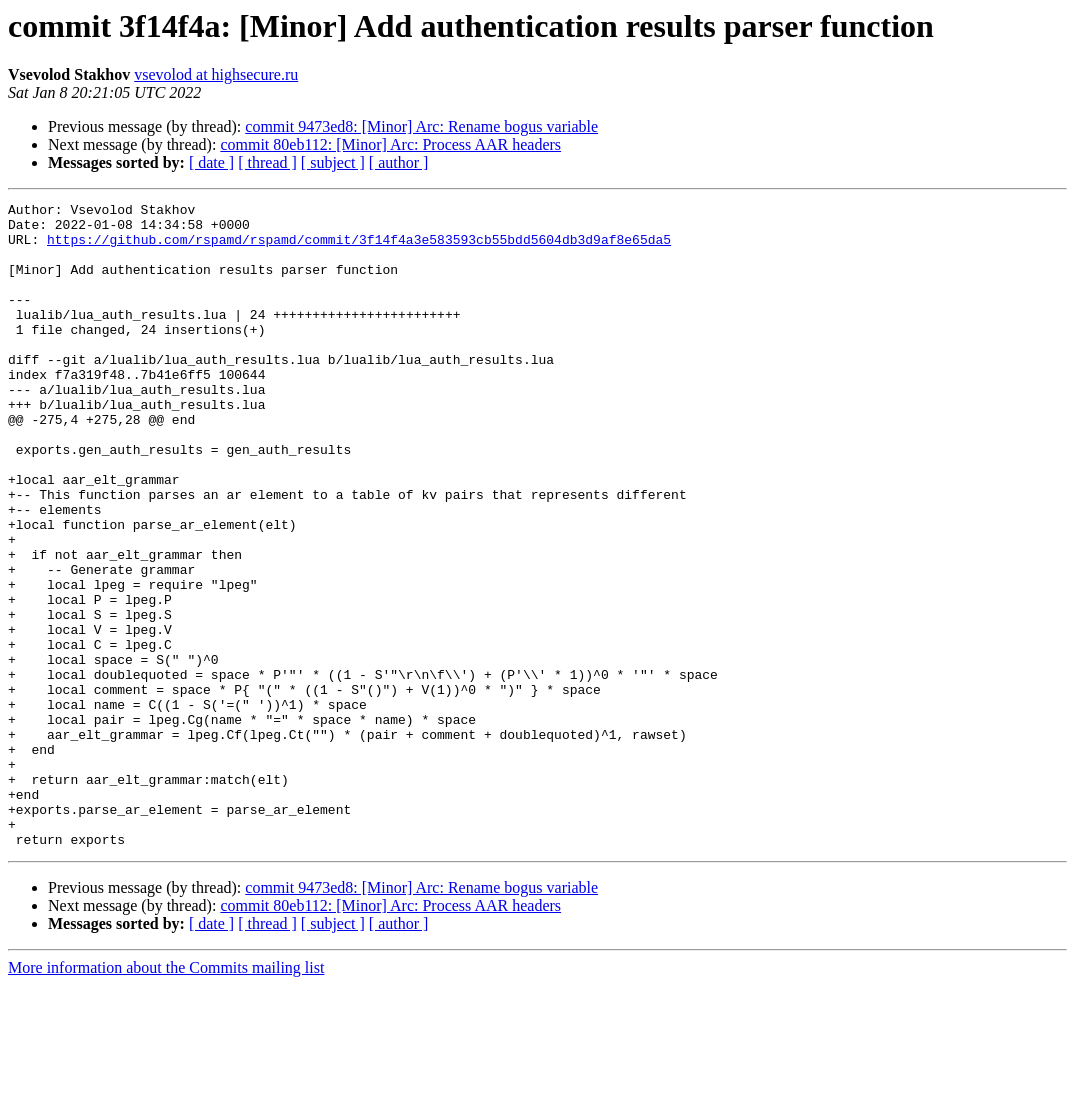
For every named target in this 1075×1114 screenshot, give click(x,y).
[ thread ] (267, 162)
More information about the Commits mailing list (166, 1096)
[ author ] (399, 162)
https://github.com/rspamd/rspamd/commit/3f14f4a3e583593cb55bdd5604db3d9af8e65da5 (359, 248)
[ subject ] (333, 162)
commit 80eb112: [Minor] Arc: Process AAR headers (390, 144)
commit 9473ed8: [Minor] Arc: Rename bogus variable (421, 126)
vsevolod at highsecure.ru (216, 74)
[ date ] (211, 162)
